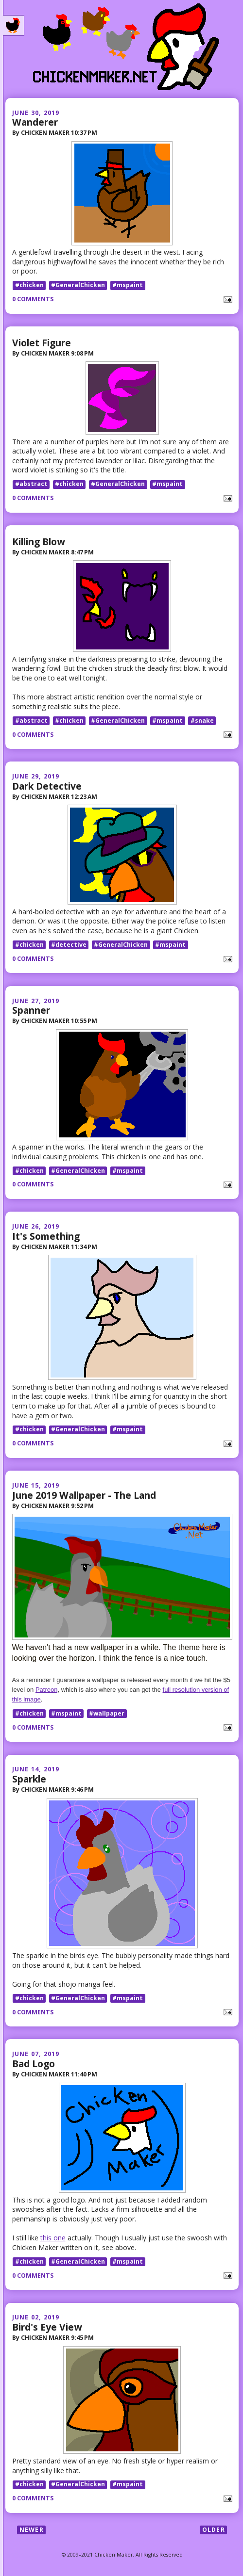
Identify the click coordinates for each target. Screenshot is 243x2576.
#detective (69, 944)
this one (53, 2237)
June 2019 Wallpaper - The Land (84, 1495)
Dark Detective (47, 786)
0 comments (32, 299)
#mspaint (127, 285)
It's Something (46, 1236)
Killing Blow (38, 541)
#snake (202, 720)
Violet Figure (41, 342)
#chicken (29, 285)
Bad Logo (33, 2063)
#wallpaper (106, 1713)
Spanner (31, 1010)
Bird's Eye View (47, 2326)
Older (213, 2530)
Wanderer (35, 122)
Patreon (46, 1689)
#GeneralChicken (78, 285)
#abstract (31, 484)
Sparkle (29, 1778)
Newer (31, 2530)
